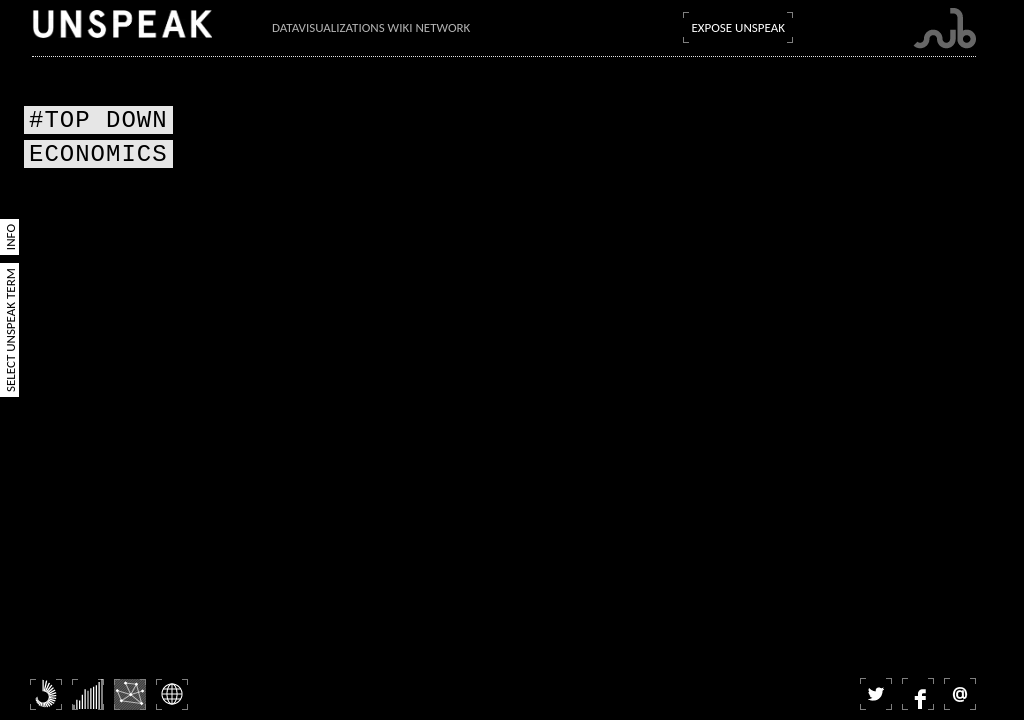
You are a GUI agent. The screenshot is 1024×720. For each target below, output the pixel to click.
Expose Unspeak (738, 27)
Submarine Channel (944, 28)
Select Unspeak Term (10, 330)
